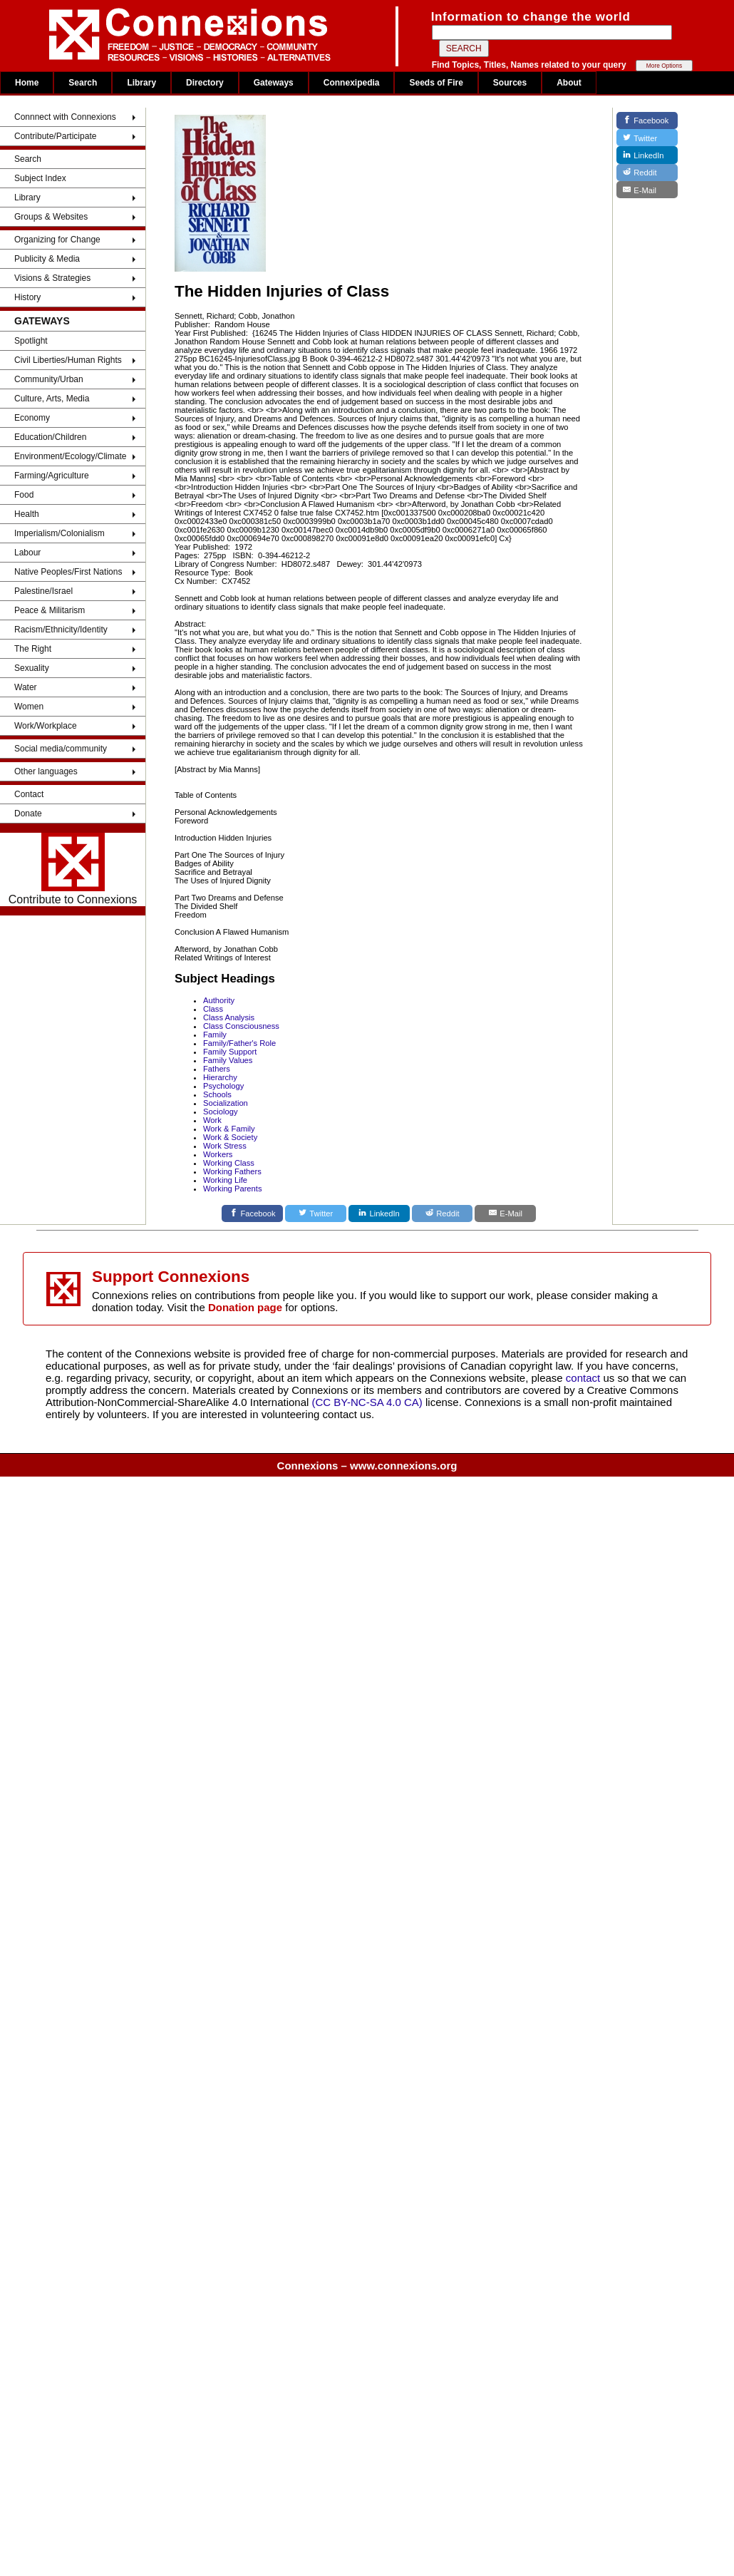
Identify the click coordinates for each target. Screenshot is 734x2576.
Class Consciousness (241, 1026)
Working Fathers (232, 1171)
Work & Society (230, 1137)
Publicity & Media (47, 259)
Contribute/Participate (55, 136)
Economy (32, 418)
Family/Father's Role (239, 1043)
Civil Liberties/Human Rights (68, 360)
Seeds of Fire (435, 83)
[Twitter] (315, 1213)
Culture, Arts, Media (51, 399)
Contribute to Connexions (73, 869)
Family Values (227, 1060)
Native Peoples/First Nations (68, 572)
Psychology (223, 1086)
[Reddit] (442, 1213)
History (27, 297)
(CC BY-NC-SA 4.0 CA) (367, 1402)
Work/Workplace (45, 726)
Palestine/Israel (43, 591)
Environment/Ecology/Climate (70, 456)
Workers (217, 1154)
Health (26, 514)
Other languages (46, 771)
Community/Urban (48, 379)
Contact (28, 794)
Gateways (274, 83)
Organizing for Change (57, 240)
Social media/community (60, 749)
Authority (218, 1000)
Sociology (220, 1111)
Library (141, 83)
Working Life (225, 1180)
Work (212, 1120)
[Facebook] (252, 1213)
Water (25, 687)
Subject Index (40, 178)
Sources (510, 83)
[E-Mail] (505, 1213)
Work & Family (229, 1128)
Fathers (216, 1068)
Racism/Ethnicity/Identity (61, 630)
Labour (27, 553)
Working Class (228, 1163)
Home (26, 83)
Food (23, 495)
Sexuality (31, 668)
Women (28, 707)
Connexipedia (352, 83)
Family (215, 1034)
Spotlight (31, 341)
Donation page (245, 1307)
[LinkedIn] (379, 1213)
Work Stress (225, 1145)
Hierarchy (220, 1077)
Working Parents (232, 1188)
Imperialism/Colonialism (59, 533)
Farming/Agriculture (51, 476)
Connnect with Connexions (65, 117)
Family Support (230, 1051)
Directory (205, 83)
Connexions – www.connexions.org (367, 1465)
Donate (28, 814)
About (569, 83)
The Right (32, 649)
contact (585, 1378)
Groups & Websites (51, 217)
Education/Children (50, 437)
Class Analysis (228, 1017)
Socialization (225, 1103)
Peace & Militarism (49, 610)
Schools (217, 1094)
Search (82, 83)
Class (213, 1009)
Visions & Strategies (52, 278)
